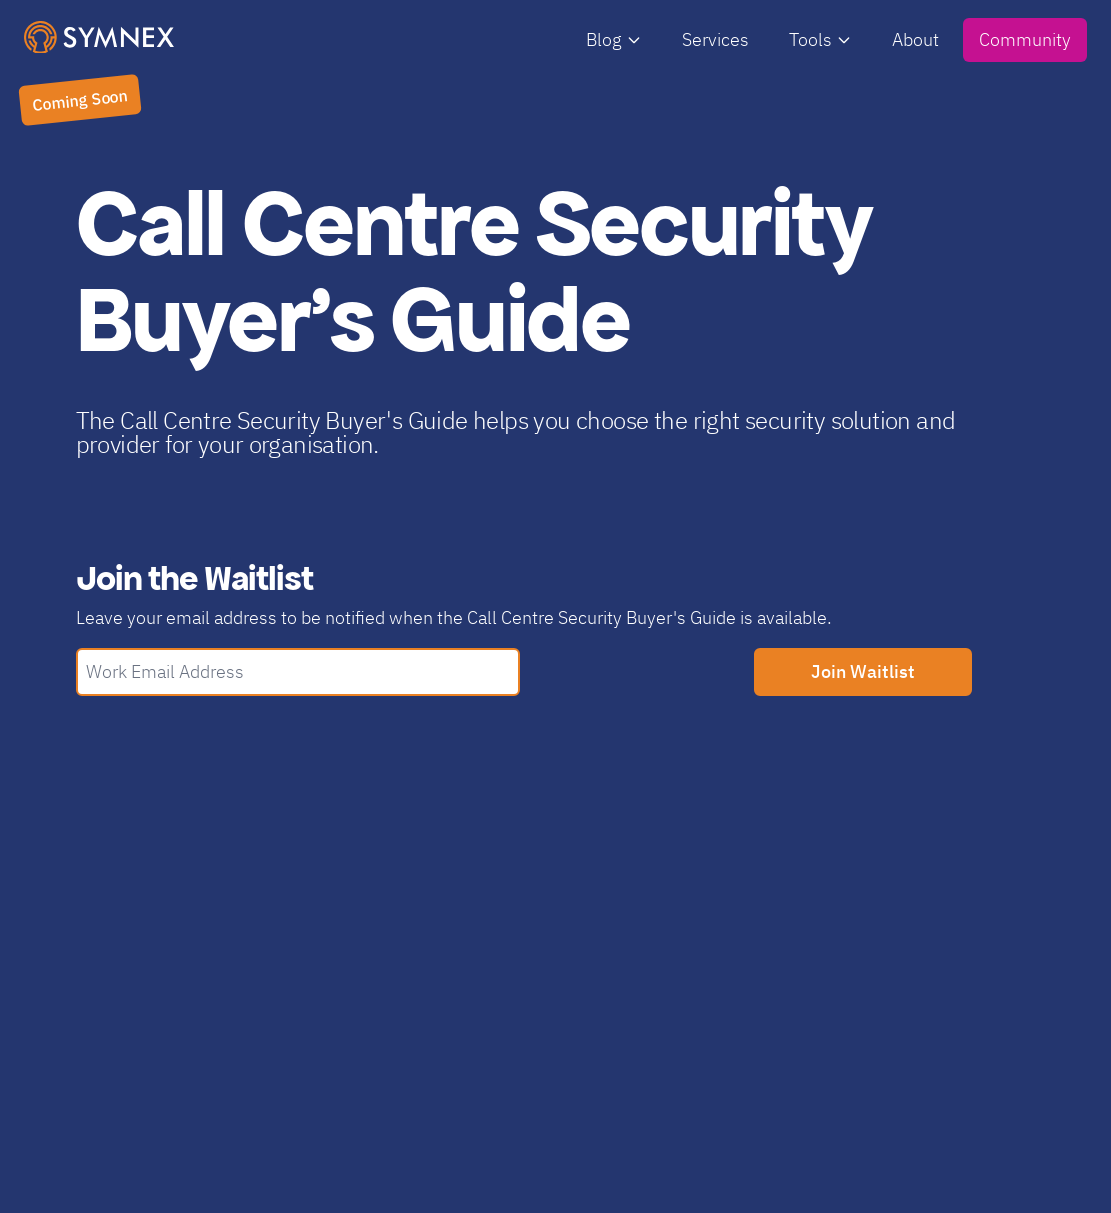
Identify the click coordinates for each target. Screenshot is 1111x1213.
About (915, 39)
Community (1025, 39)
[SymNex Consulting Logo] (99, 37)
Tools (820, 39)
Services (715, 39)
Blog (614, 39)
